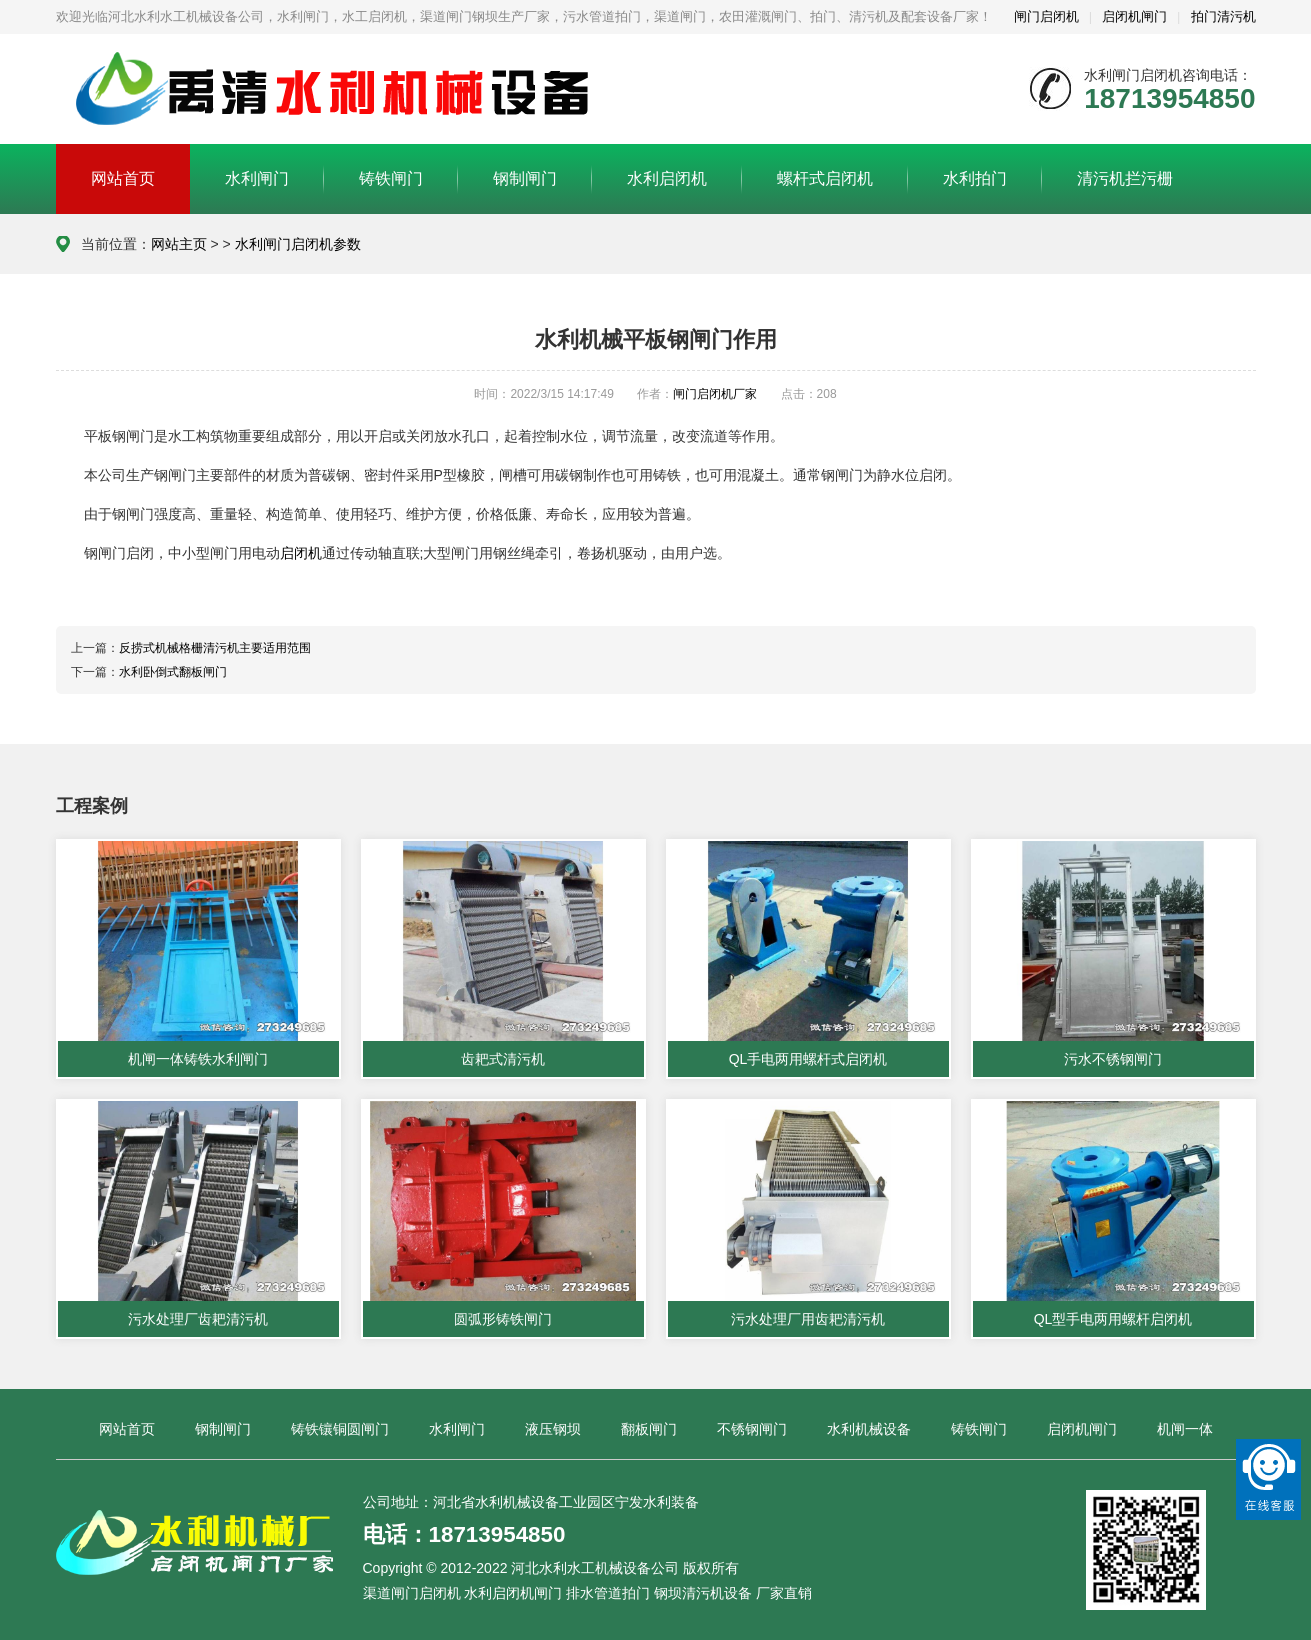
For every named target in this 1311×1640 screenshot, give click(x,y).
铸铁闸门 (391, 178)
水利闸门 (257, 178)
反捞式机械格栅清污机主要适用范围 (215, 648)
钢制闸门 (525, 178)
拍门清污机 (1223, 16)
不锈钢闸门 (752, 1429)
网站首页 (123, 178)
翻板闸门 (649, 1429)
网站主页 (179, 244)
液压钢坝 (553, 1429)
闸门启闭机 (1046, 16)
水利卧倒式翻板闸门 (173, 672)
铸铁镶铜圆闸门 (340, 1429)
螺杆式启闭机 (825, 178)
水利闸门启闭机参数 (298, 244)
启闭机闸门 (1134, 16)
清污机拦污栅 (1125, 178)
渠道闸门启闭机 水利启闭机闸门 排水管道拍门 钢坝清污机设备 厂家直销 (588, 1593)
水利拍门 (975, 178)
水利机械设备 (869, 1429)
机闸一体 (1185, 1429)
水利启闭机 (667, 178)
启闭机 (301, 553)
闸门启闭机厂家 (715, 394)
